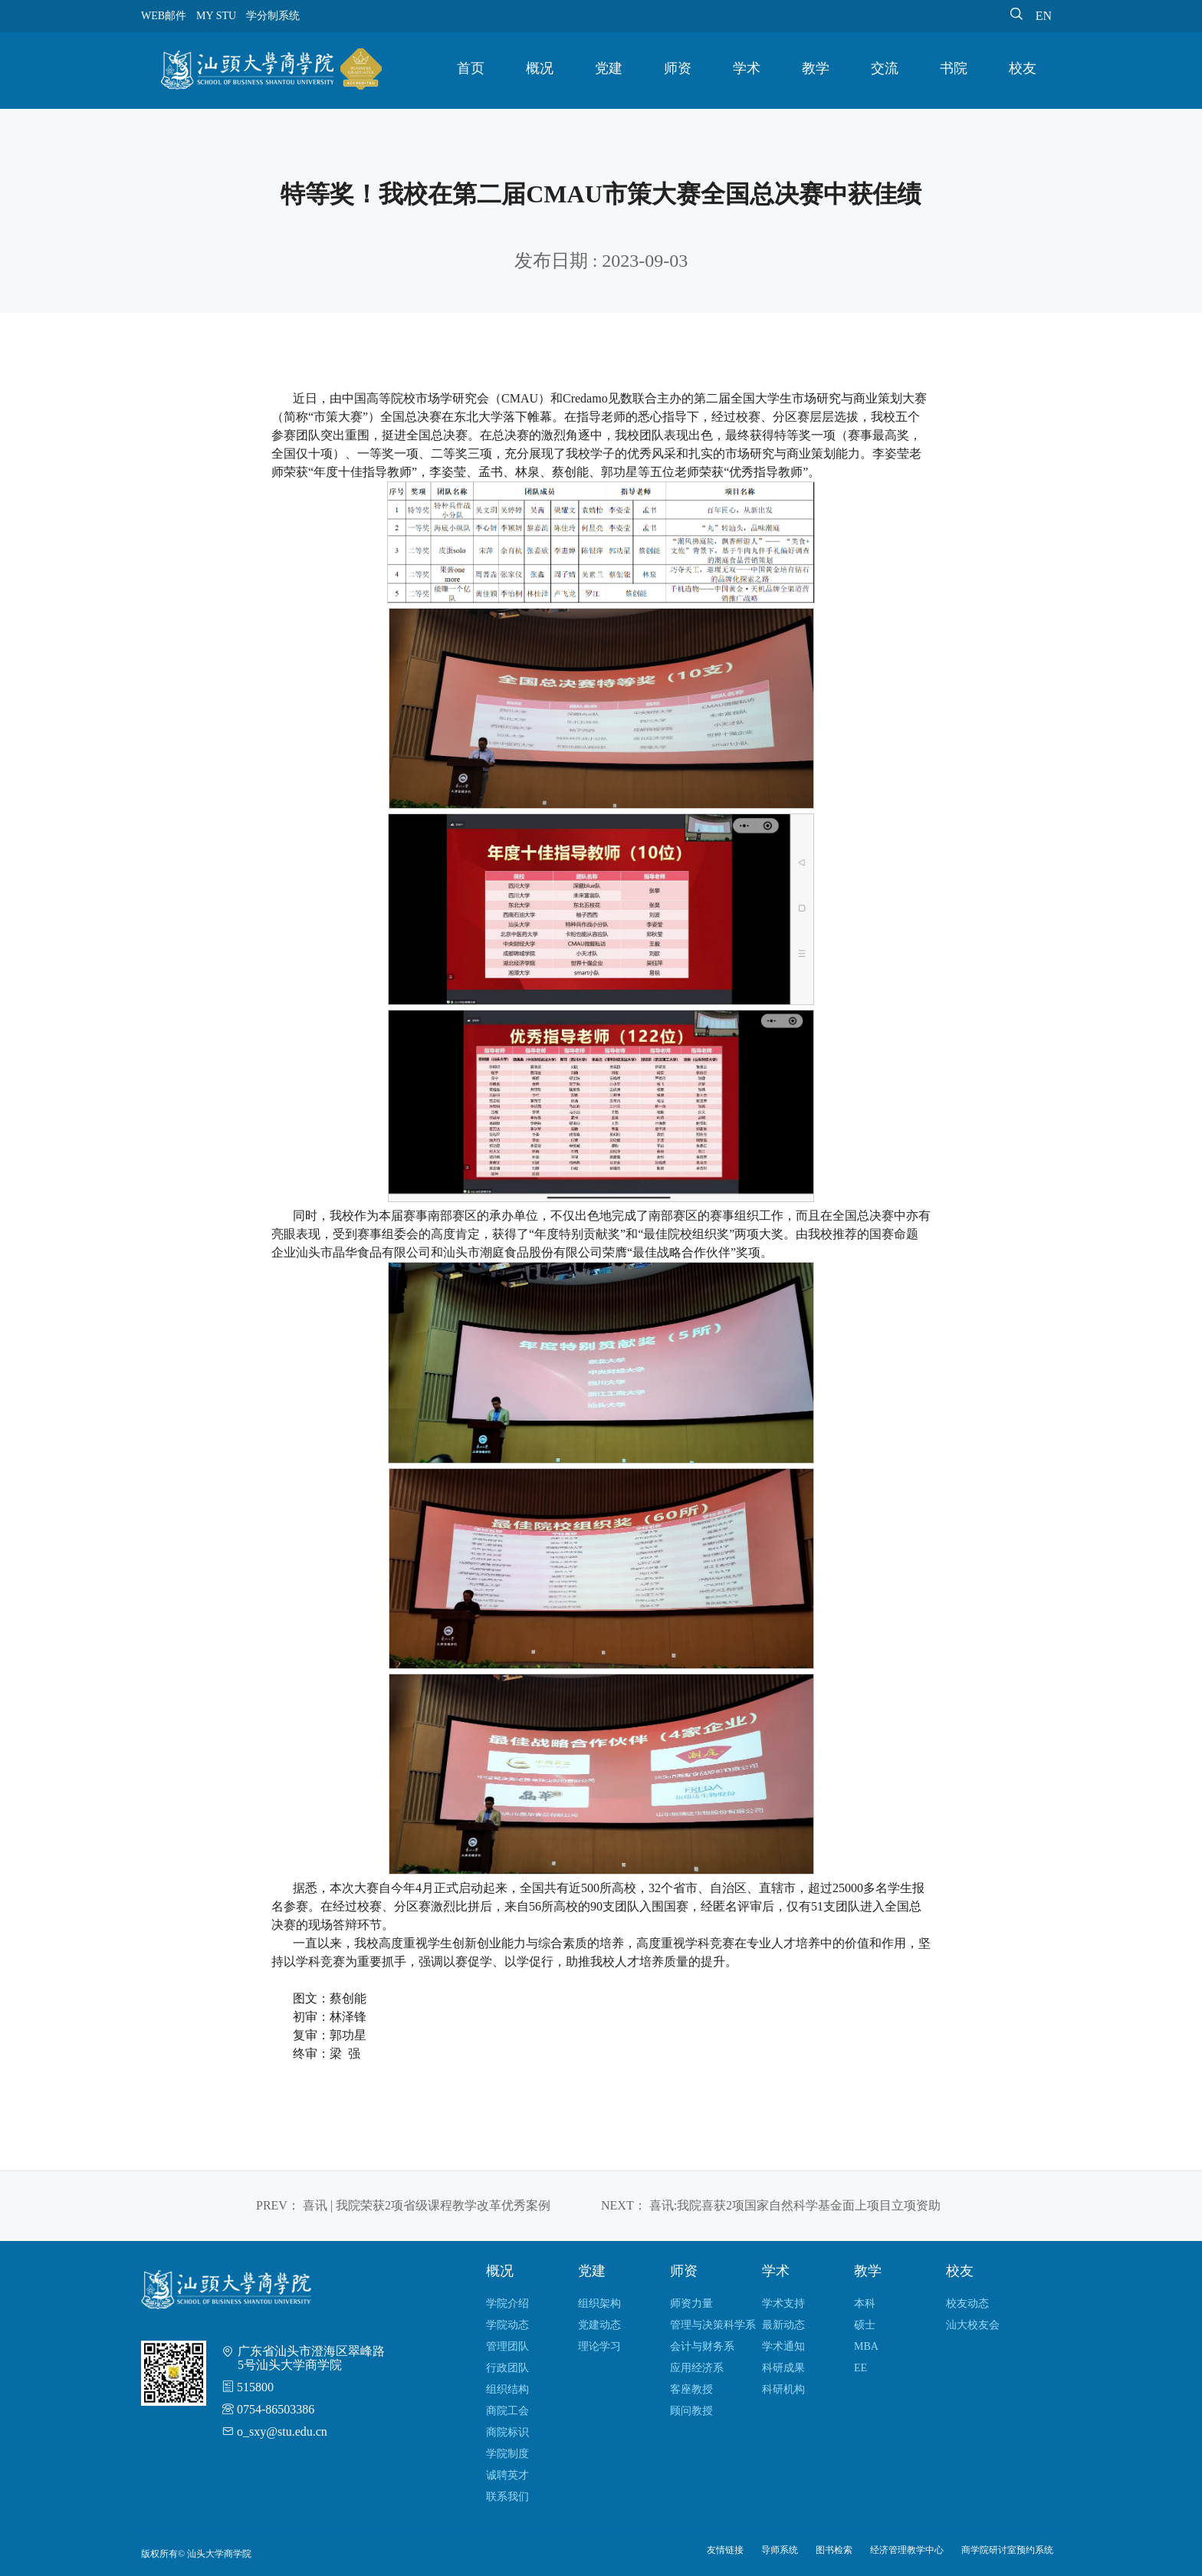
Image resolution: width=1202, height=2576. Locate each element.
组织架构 (599, 2303)
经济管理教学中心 (907, 2550)
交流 (884, 68)
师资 (677, 68)
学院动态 (507, 2325)
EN (1044, 15)
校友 (1022, 68)
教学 (815, 68)
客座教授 (691, 2389)
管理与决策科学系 (713, 2325)
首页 (470, 68)
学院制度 (507, 2453)
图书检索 (834, 2550)
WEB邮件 (163, 15)
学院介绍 (507, 2303)
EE (860, 2368)
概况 (539, 68)
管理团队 (507, 2346)
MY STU (216, 15)
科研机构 (783, 2389)
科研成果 (783, 2368)
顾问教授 (691, 2411)
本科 (864, 2303)
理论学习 (599, 2346)
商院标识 (507, 2432)
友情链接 (725, 2550)
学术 (746, 68)
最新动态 (783, 2325)
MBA (866, 2346)
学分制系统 (273, 15)
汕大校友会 (973, 2325)
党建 (608, 68)
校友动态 (967, 2303)
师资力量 (691, 2303)
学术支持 (783, 2303)
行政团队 (507, 2368)
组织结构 (507, 2389)
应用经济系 (697, 2368)
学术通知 (783, 2346)
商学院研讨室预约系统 (1007, 2550)
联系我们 (507, 2496)
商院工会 (507, 2411)
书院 (953, 68)
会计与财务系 (702, 2346)
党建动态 (599, 2325)
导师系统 (779, 2550)
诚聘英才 (507, 2475)
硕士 (864, 2325)
